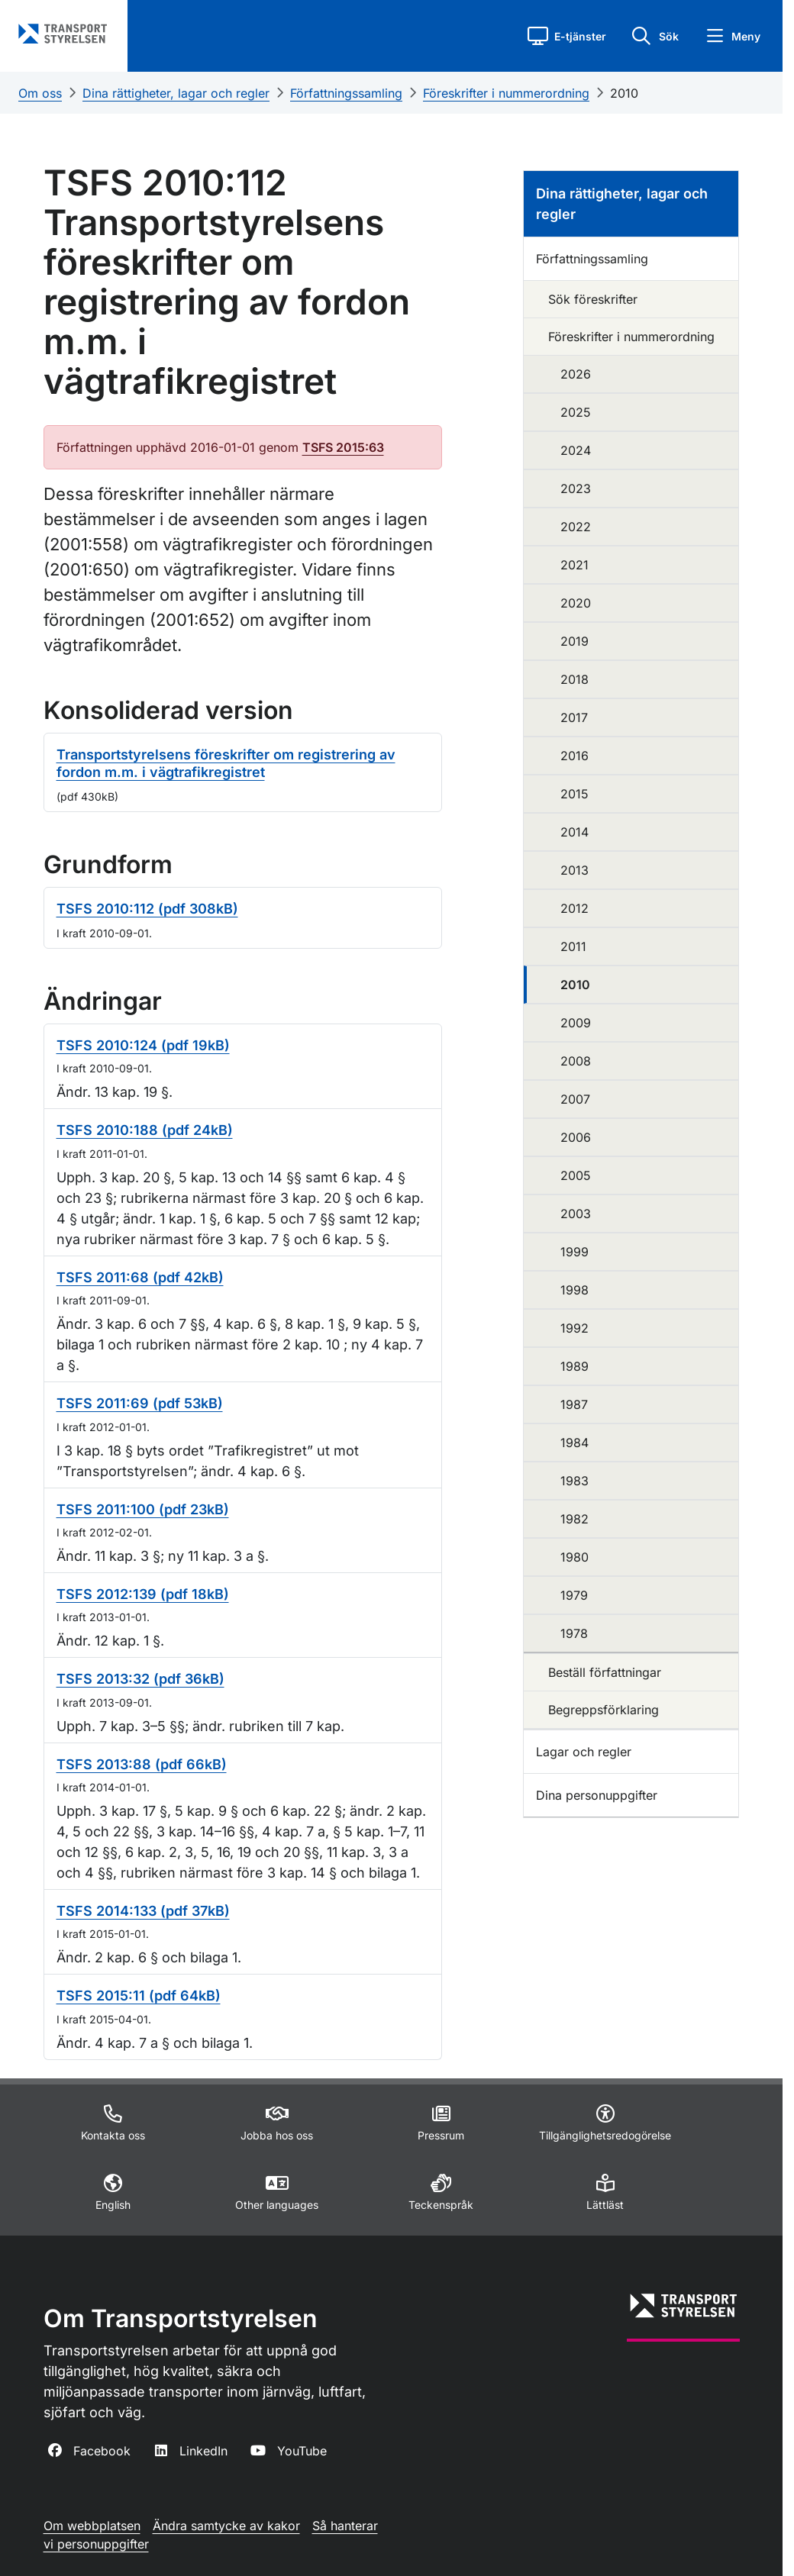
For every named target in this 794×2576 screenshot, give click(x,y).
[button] (567, 36)
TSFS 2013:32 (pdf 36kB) (140, 1679)
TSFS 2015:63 (343, 447)
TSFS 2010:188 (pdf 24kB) (144, 1130)
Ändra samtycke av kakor (226, 2525)
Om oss (40, 93)
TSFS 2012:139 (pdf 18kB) (142, 1594)
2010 (624, 93)
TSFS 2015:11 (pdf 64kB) (138, 1996)
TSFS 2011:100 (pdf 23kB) (142, 1509)
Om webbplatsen (92, 2525)
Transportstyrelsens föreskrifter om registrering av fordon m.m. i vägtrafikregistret (225, 763)
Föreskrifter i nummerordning (506, 93)
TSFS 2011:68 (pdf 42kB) (140, 1277)
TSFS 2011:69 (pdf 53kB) (139, 1403)
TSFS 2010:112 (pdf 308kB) (147, 909)
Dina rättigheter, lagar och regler (176, 93)
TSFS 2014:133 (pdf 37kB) (143, 1911)
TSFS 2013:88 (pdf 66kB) (141, 1764)
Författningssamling (346, 93)
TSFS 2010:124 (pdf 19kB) (143, 1045)
